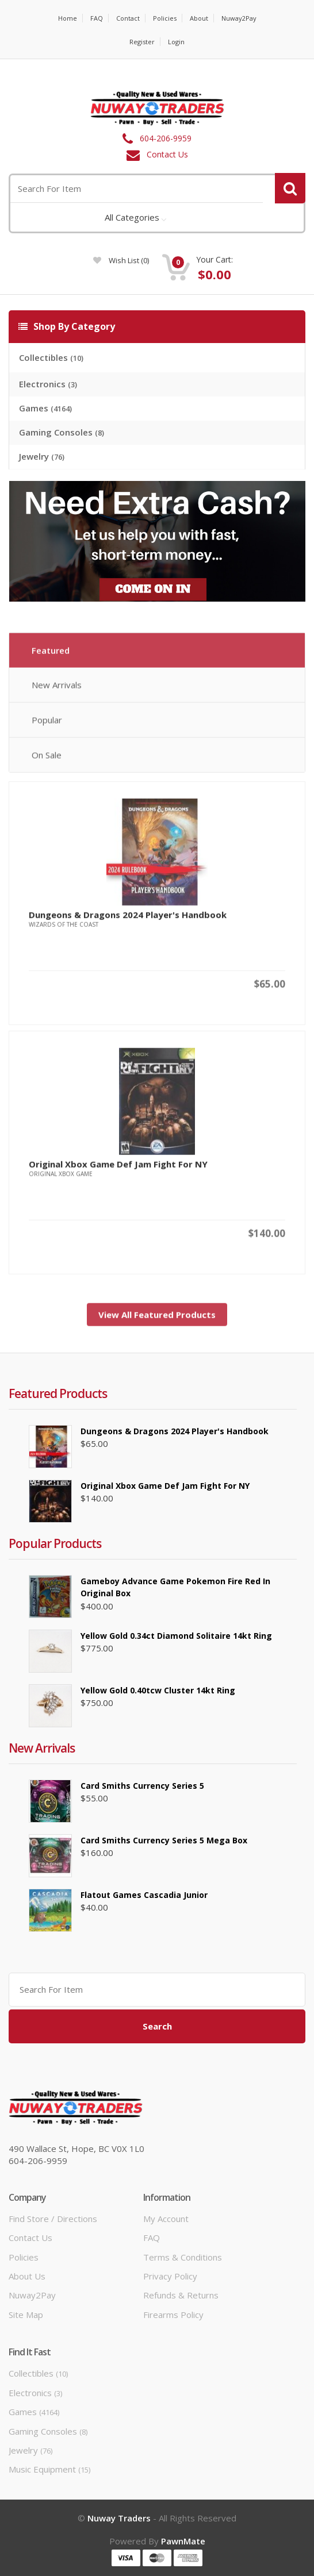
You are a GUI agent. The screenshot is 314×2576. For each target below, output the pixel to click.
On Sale (47, 759)
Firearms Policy (173, 2314)
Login (176, 41)
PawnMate (183, 2541)
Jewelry (41, 456)
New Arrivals (57, 689)
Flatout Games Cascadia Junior (144, 1894)
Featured (51, 654)
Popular (47, 724)
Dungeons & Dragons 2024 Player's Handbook (128, 919)
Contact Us (167, 154)
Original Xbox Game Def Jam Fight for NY (118, 1168)
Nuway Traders (119, 2518)
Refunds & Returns (181, 2295)
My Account (166, 2218)
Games (45, 408)
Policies (165, 18)
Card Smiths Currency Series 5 (142, 1785)
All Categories (132, 217)
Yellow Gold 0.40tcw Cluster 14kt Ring (158, 1690)
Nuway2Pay (238, 18)
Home (67, 18)
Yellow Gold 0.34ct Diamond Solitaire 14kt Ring (176, 1635)
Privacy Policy (170, 2276)
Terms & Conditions (182, 2257)
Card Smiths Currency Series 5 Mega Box (164, 1840)
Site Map (26, 2314)
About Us (27, 2276)
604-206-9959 (166, 138)
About (199, 18)
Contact (128, 18)
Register (142, 41)
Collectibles (51, 357)
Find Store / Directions (53, 2218)
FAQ (96, 18)
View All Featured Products (157, 1318)
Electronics (48, 384)
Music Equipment (49, 2469)
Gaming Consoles (61, 432)
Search (157, 2026)
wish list (121, 260)
